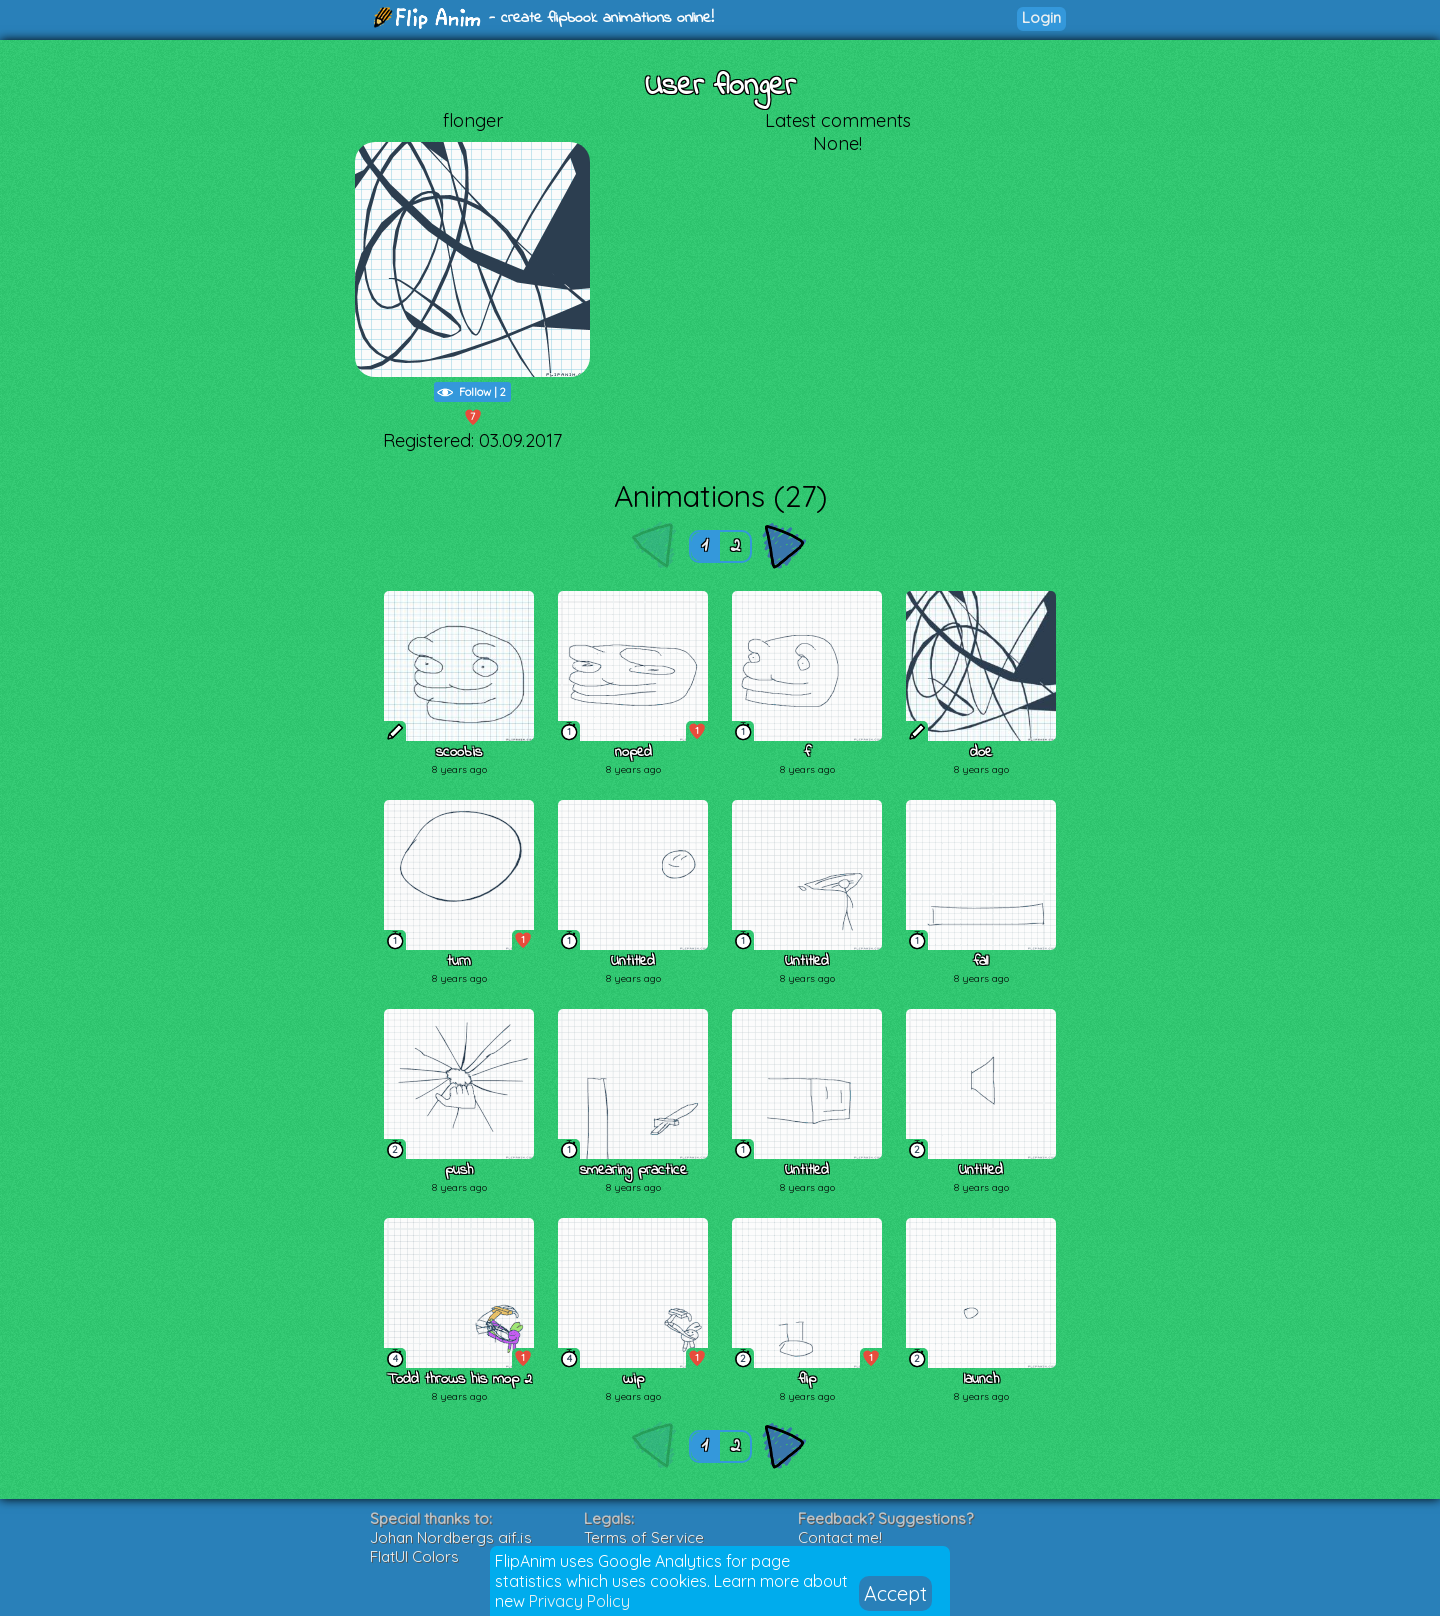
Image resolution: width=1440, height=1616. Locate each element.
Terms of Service (644, 1537)
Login (1041, 17)
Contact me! (840, 1537)
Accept (895, 1593)
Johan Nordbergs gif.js (451, 1537)
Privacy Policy (579, 1601)
